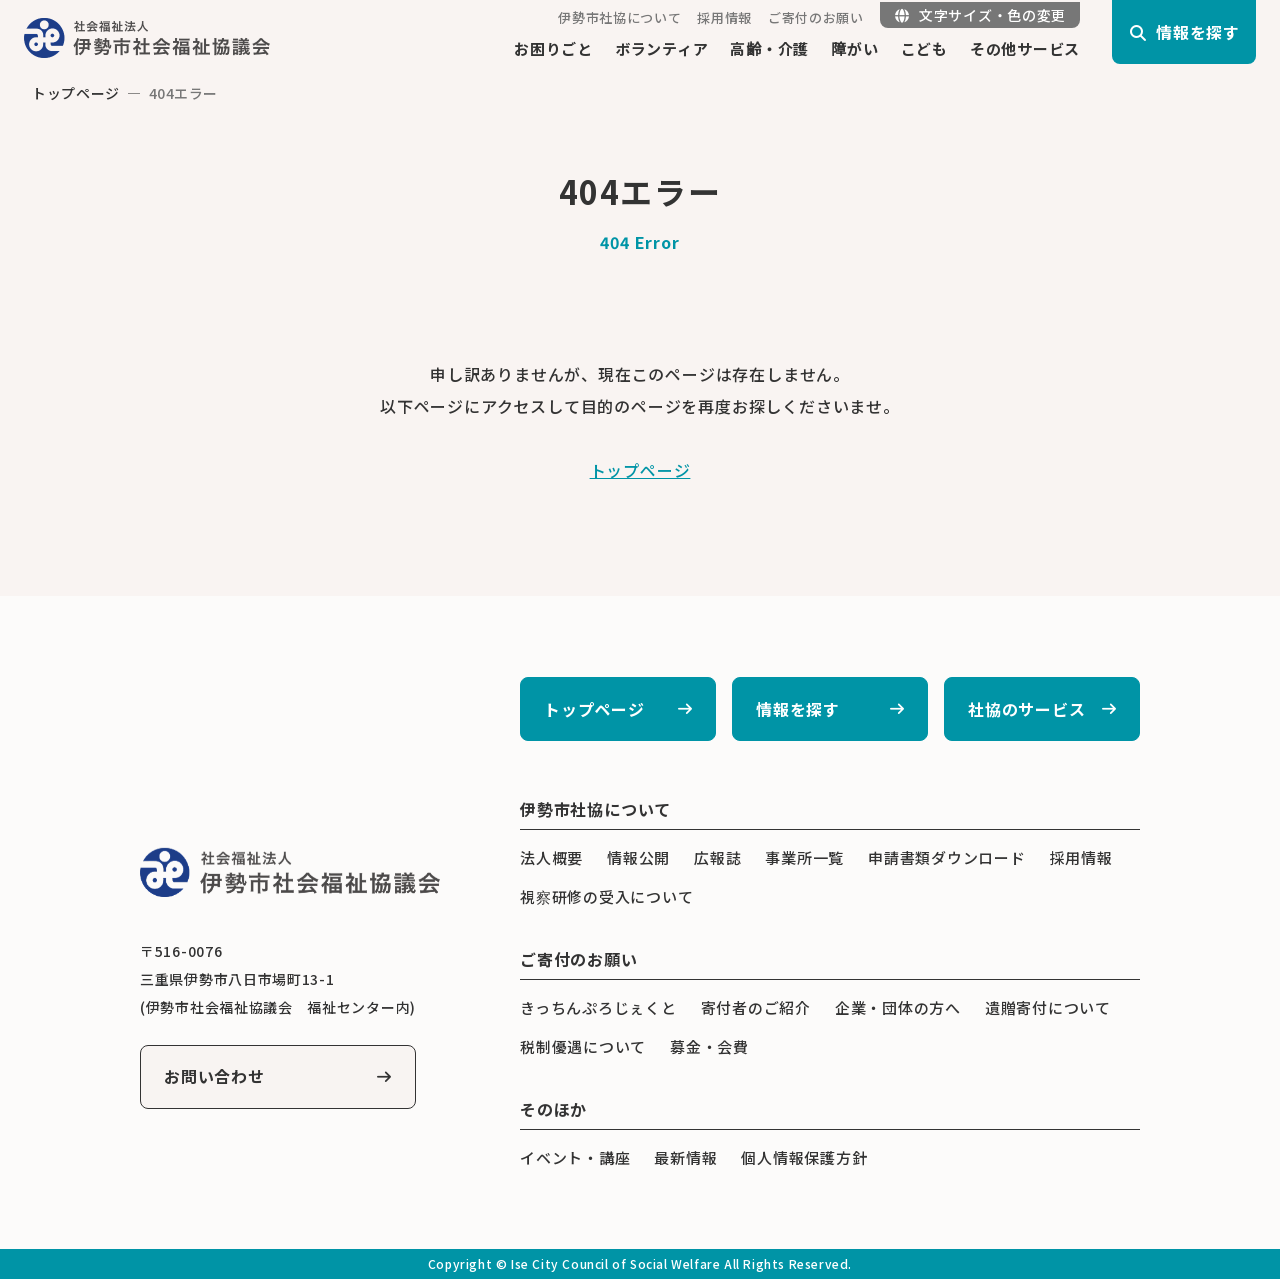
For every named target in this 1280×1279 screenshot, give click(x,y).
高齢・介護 (769, 48)
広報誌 (717, 857)
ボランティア (662, 48)
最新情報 (685, 1157)
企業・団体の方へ (898, 1007)
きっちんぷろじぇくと (598, 1007)
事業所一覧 (804, 857)
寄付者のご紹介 (756, 1007)
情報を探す (798, 709)
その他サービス (1025, 48)
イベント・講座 (575, 1157)
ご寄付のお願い (816, 17)
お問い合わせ (214, 1077)
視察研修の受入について (606, 896)
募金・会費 (709, 1046)
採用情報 (724, 17)
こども (924, 48)
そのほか (553, 1109)
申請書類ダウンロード (947, 857)
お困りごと (553, 48)
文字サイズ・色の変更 (980, 15)
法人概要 (551, 857)
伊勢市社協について (619, 17)
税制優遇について (583, 1046)
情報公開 (638, 857)
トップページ (76, 93)
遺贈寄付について (1048, 1007)
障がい (854, 48)
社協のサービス (1027, 709)
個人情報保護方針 (804, 1157)
